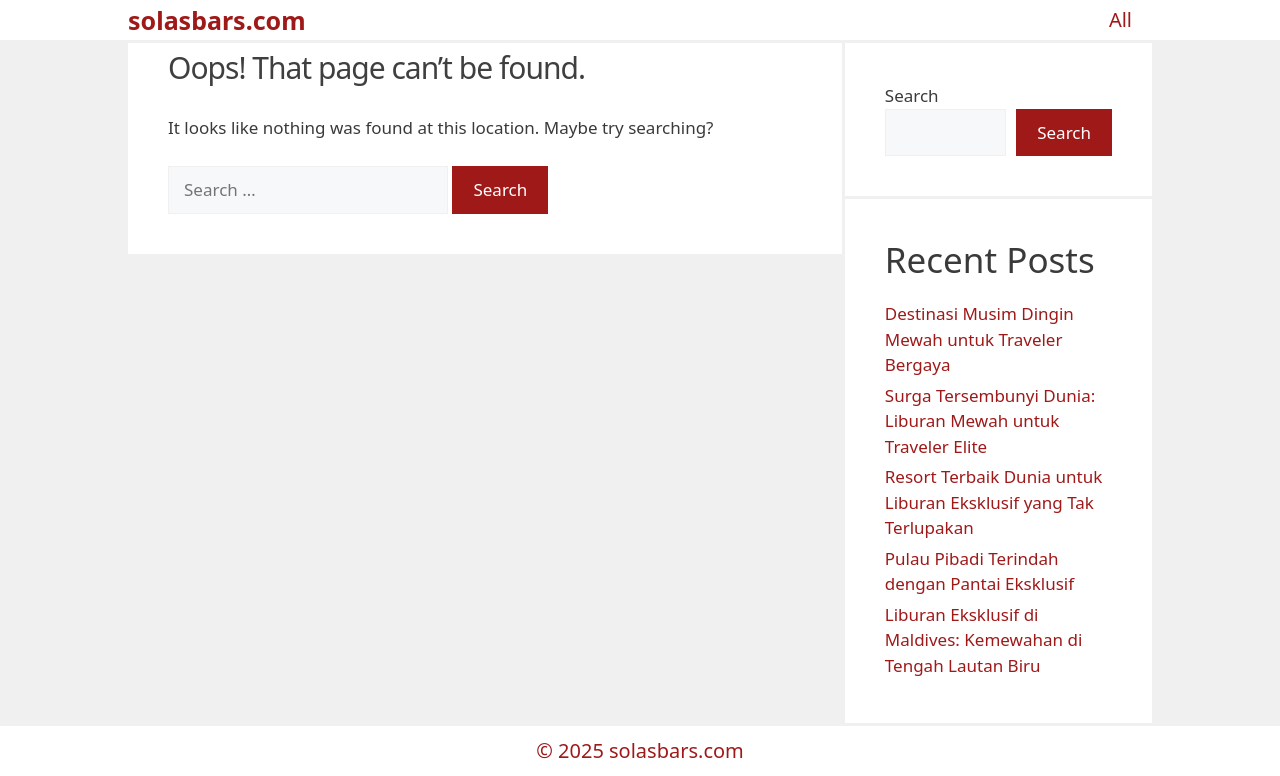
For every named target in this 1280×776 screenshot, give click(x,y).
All (1120, 19)
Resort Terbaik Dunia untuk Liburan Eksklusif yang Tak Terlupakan (993, 502)
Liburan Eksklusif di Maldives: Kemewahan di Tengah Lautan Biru (984, 640)
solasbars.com (217, 20)
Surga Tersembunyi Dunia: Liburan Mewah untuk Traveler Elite (990, 421)
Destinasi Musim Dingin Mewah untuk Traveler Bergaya (979, 339)
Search (912, 95)
